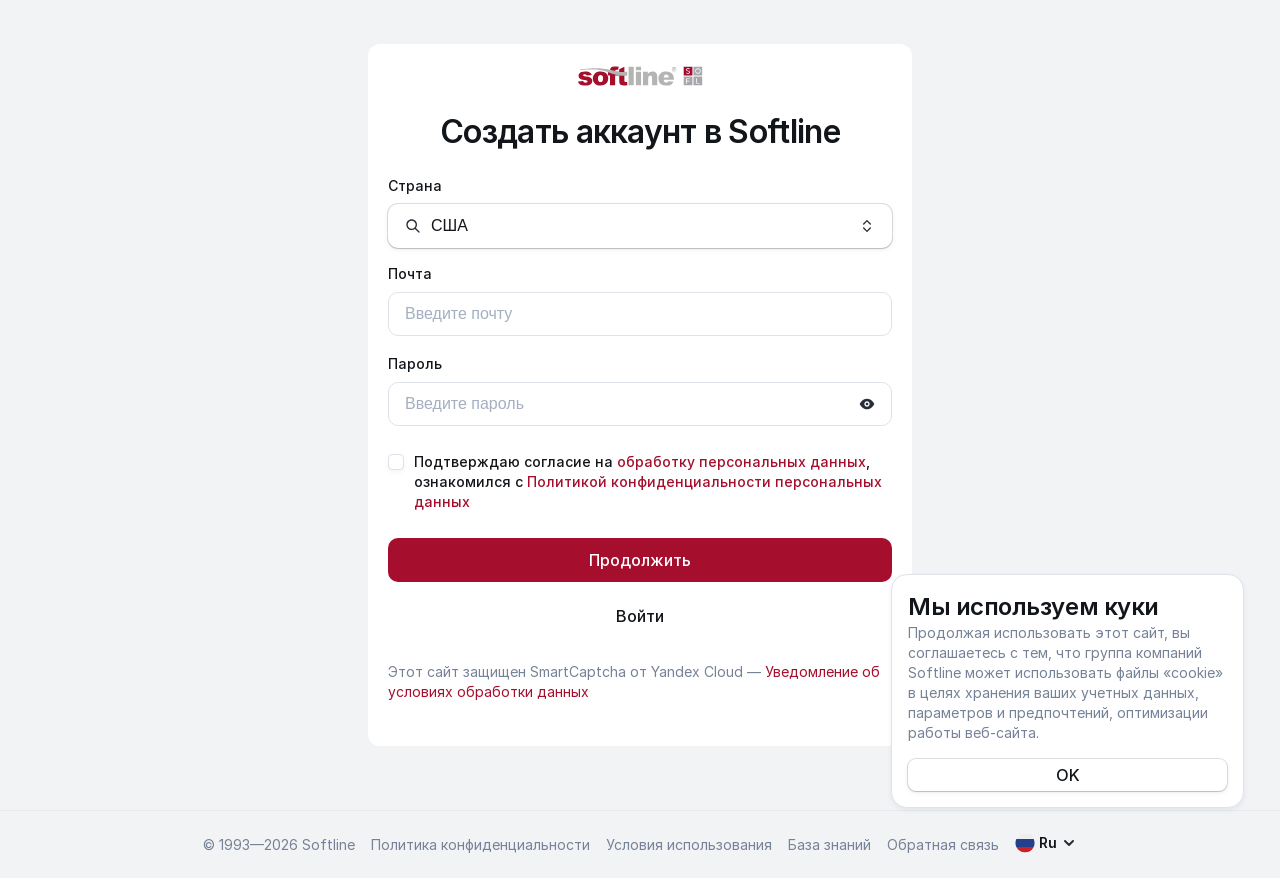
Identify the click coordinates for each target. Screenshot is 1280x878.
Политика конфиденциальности (480, 844)
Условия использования (689, 844)
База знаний (829, 844)
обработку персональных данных (741, 461)
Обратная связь (943, 844)
